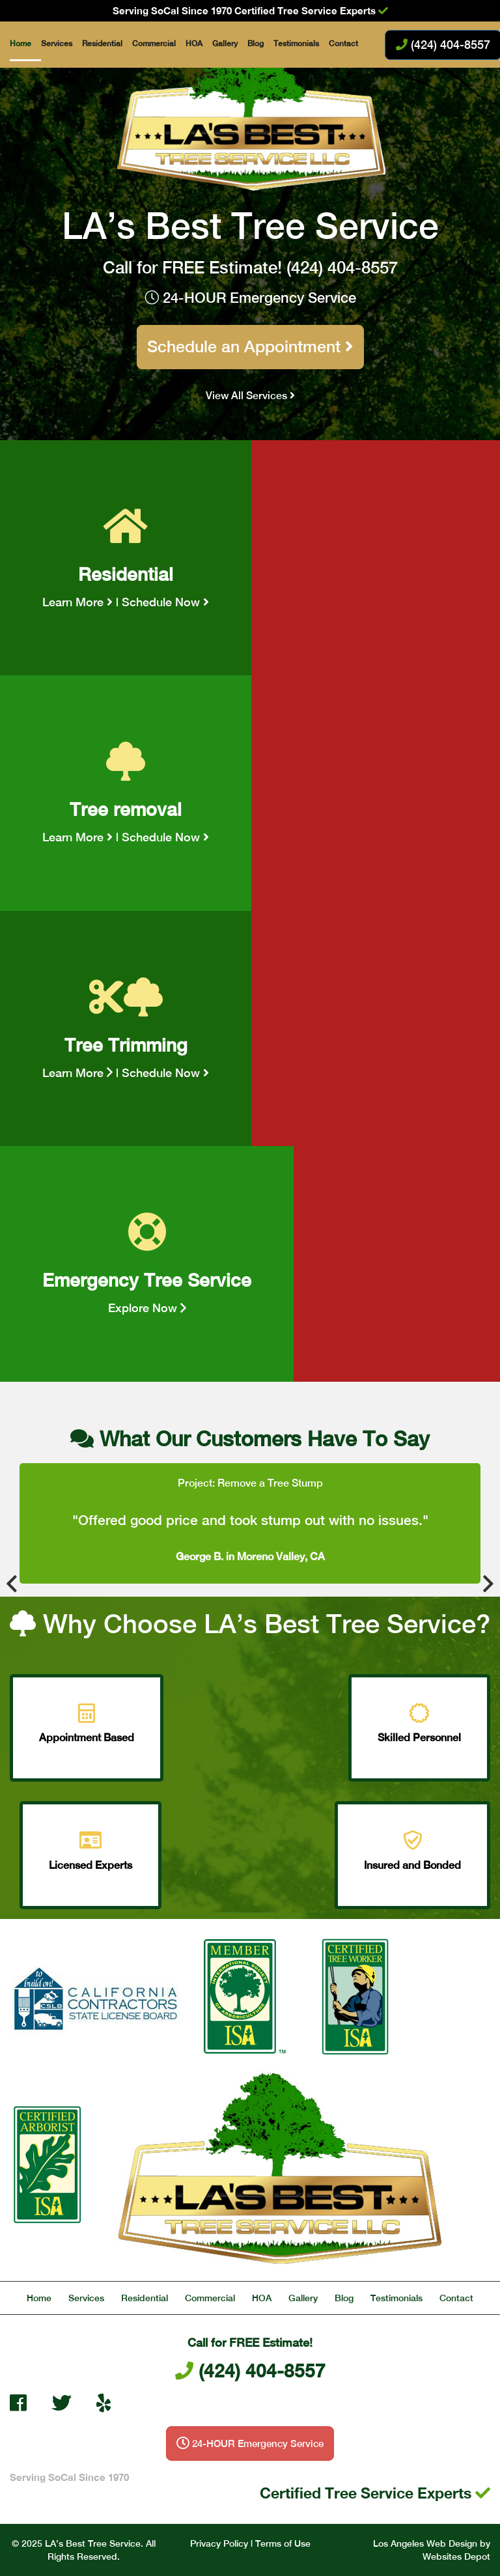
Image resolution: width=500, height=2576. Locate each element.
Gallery (225, 43)
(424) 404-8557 (342, 267)
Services (56, 43)
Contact (343, 43)
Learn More (77, 602)
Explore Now (147, 1308)
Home (20, 43)
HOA (194, 43)
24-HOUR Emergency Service (250, 297)
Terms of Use (283, 2543)
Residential (102, 43)
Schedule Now (165, 602)
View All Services (250, 395)
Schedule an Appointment (250, 346)
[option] (250, 1524)
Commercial (154, 43)
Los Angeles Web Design (425, 2543)
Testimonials (296, 43)
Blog (255, 43)
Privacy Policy (219, 2543)
